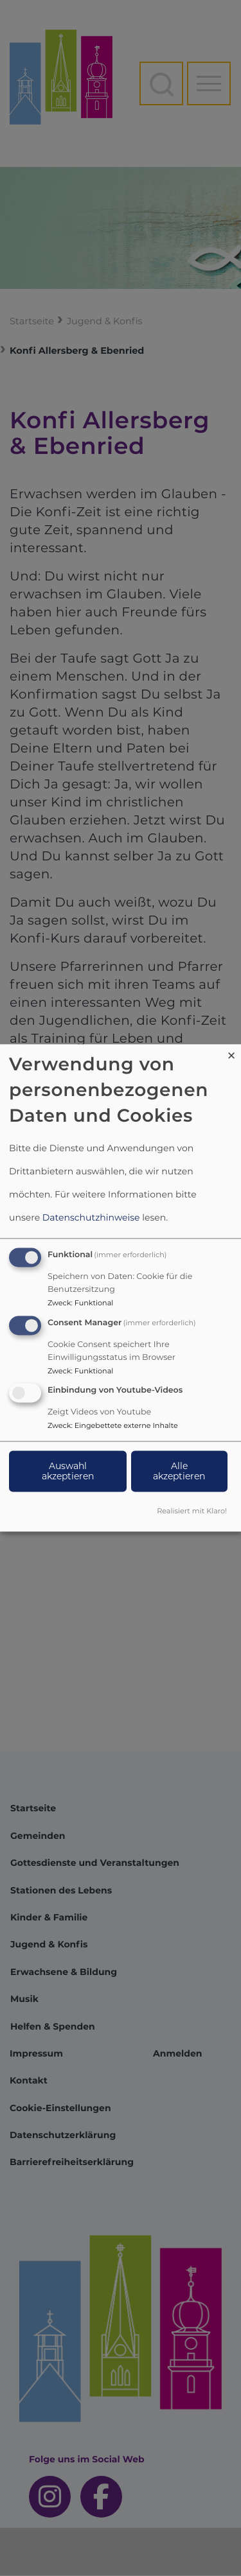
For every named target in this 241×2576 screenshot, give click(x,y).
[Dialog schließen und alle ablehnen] (231, 1052)
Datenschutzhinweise (91, 1217)
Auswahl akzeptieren (68, 1472)
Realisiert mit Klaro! (192, 1511)
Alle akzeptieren (179, 1472)
